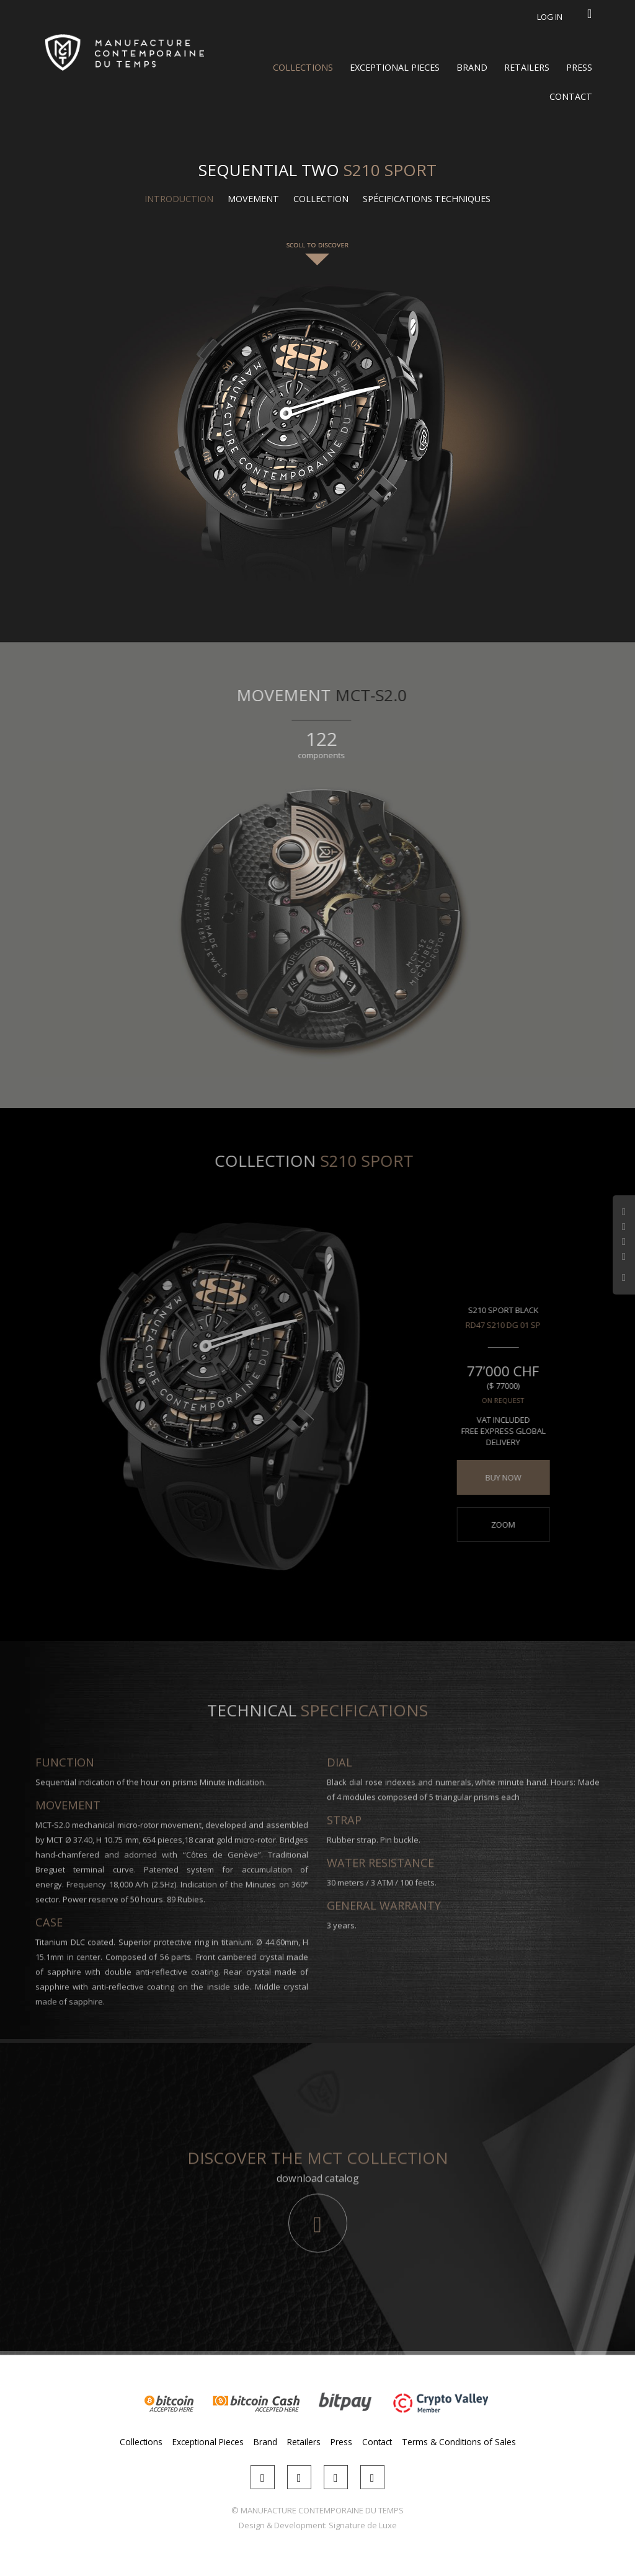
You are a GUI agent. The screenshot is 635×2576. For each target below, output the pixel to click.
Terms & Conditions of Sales (459, 2442)
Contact (570, 96)
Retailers (526, 67)
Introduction (178, 199)
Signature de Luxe (363, 2525)
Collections (303, 67)
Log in (549, 16)
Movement (253, 199)
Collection (321, 199)
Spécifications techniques (427, 199)
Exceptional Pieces (395, 67)
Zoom (496, 1524)
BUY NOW (496, 1477)
